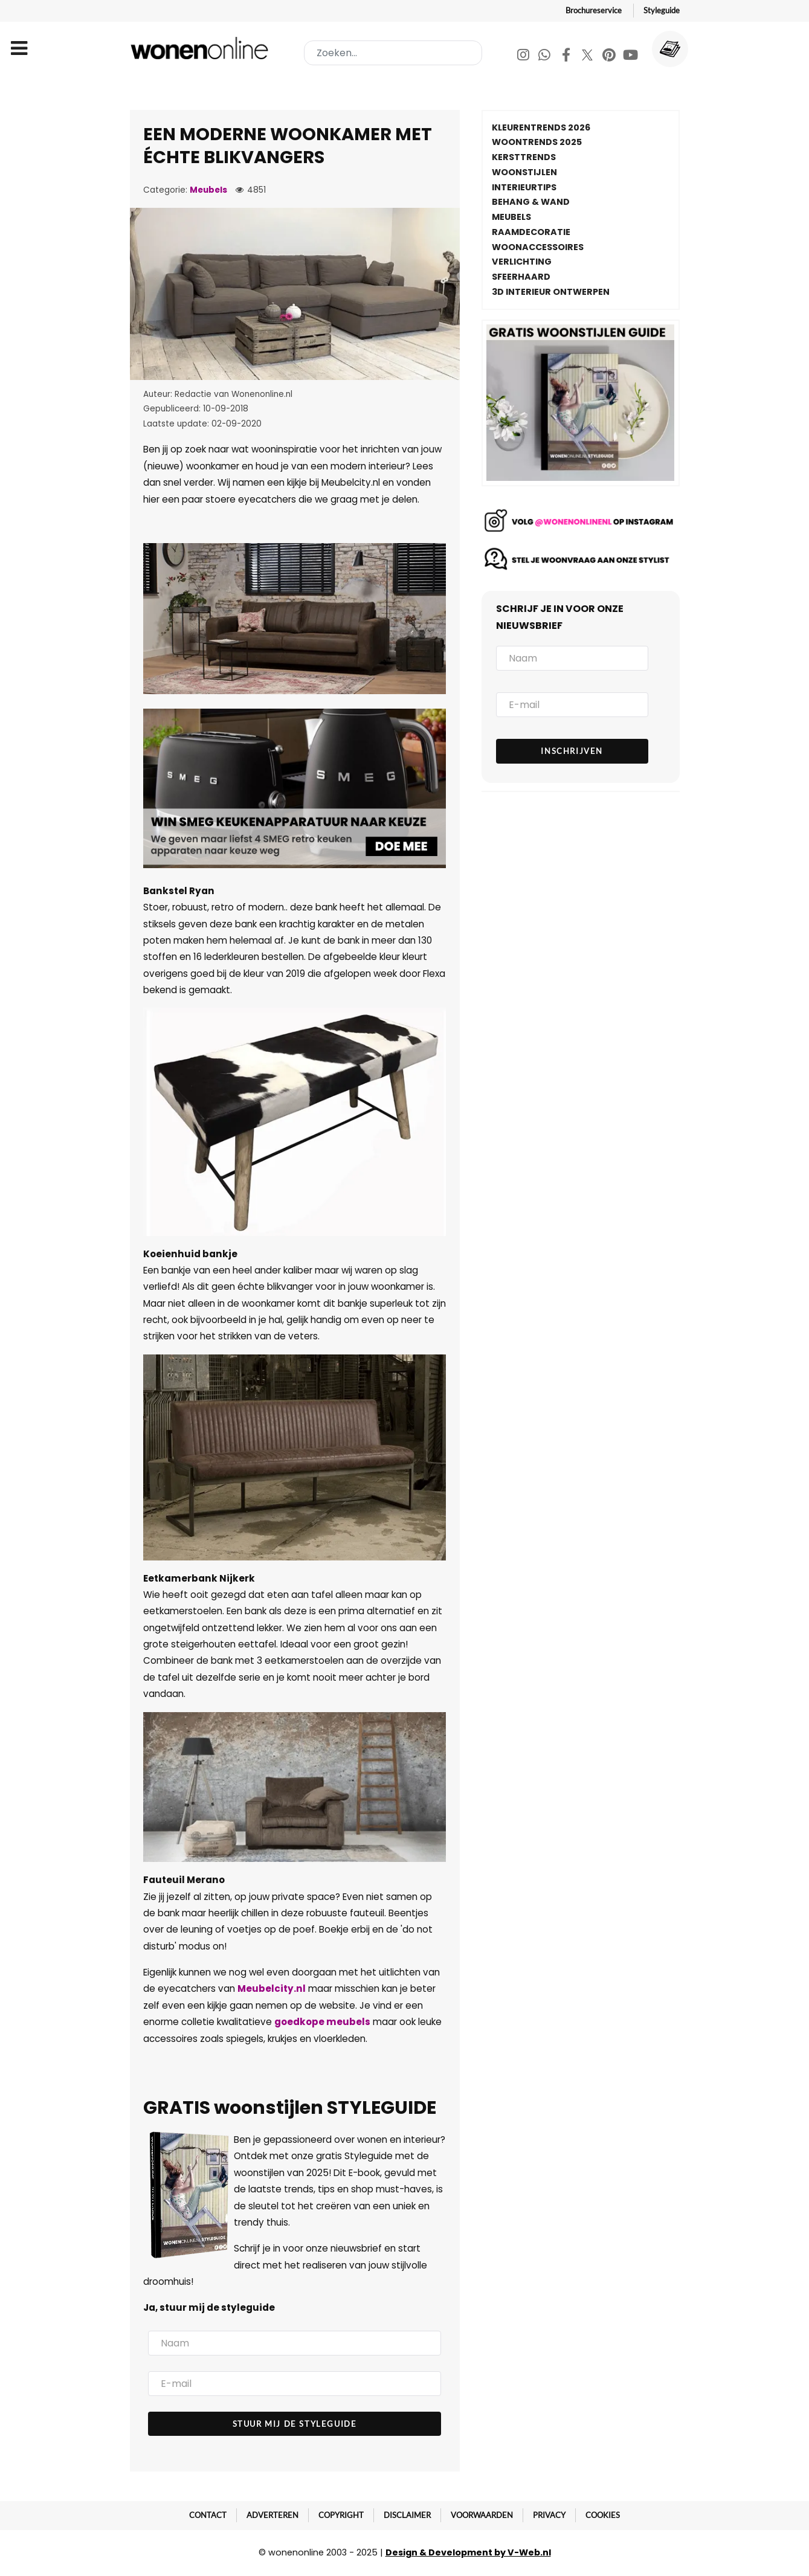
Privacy (549, 2515)
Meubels (208, 190)
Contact (208, 2515)
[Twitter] (588, 56)
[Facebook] (567, 56)
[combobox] (393, 52)
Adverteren (272, 2515)
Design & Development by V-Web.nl (468, 2552)
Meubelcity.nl (271, 1988)
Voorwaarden (482, 2515)
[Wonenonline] (202, 48)
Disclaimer (407, 2515)
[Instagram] (524, 56)
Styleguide (661, 10)
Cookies (602, 2515)
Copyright (341, 2515)
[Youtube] (630, 56)
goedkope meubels (322, 2021)
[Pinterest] (609, 56)
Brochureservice (594, 10)
